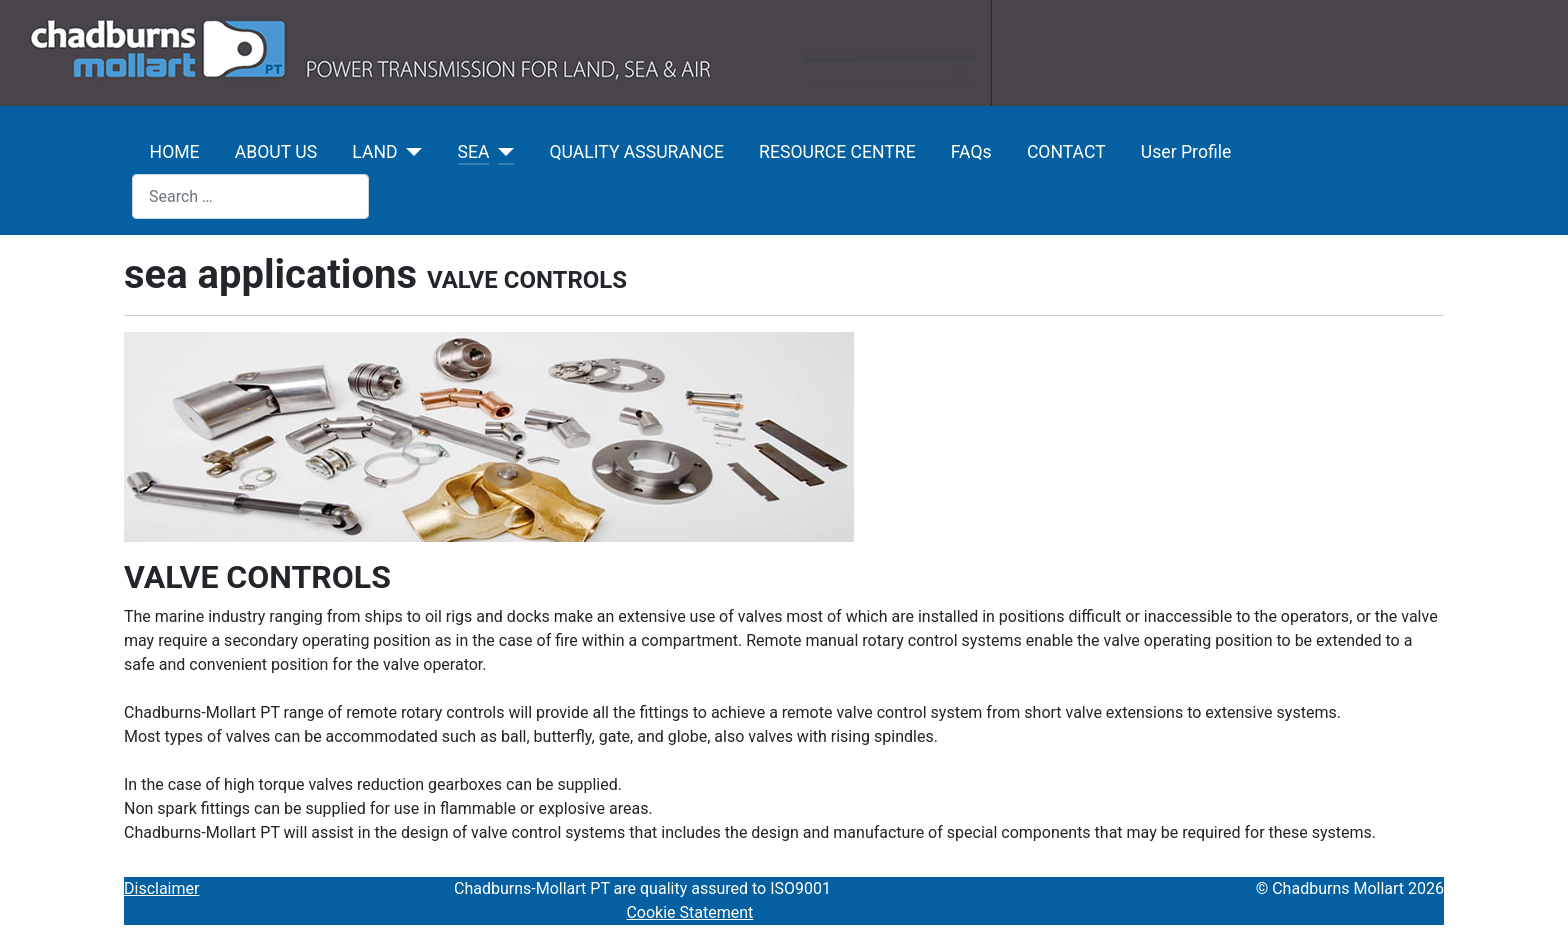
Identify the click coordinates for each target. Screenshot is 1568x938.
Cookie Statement (689, 912)
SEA (474, 152)
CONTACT (1066, 152)
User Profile (1186, 152)
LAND (374, 152)
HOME (175, 152)
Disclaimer (161, 888)
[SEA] (501, 152)
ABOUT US (276, 152)
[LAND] (410, 152)
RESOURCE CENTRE (837, 152)
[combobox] (250, 196)
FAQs (971, 152)
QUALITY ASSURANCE (636, 152)
